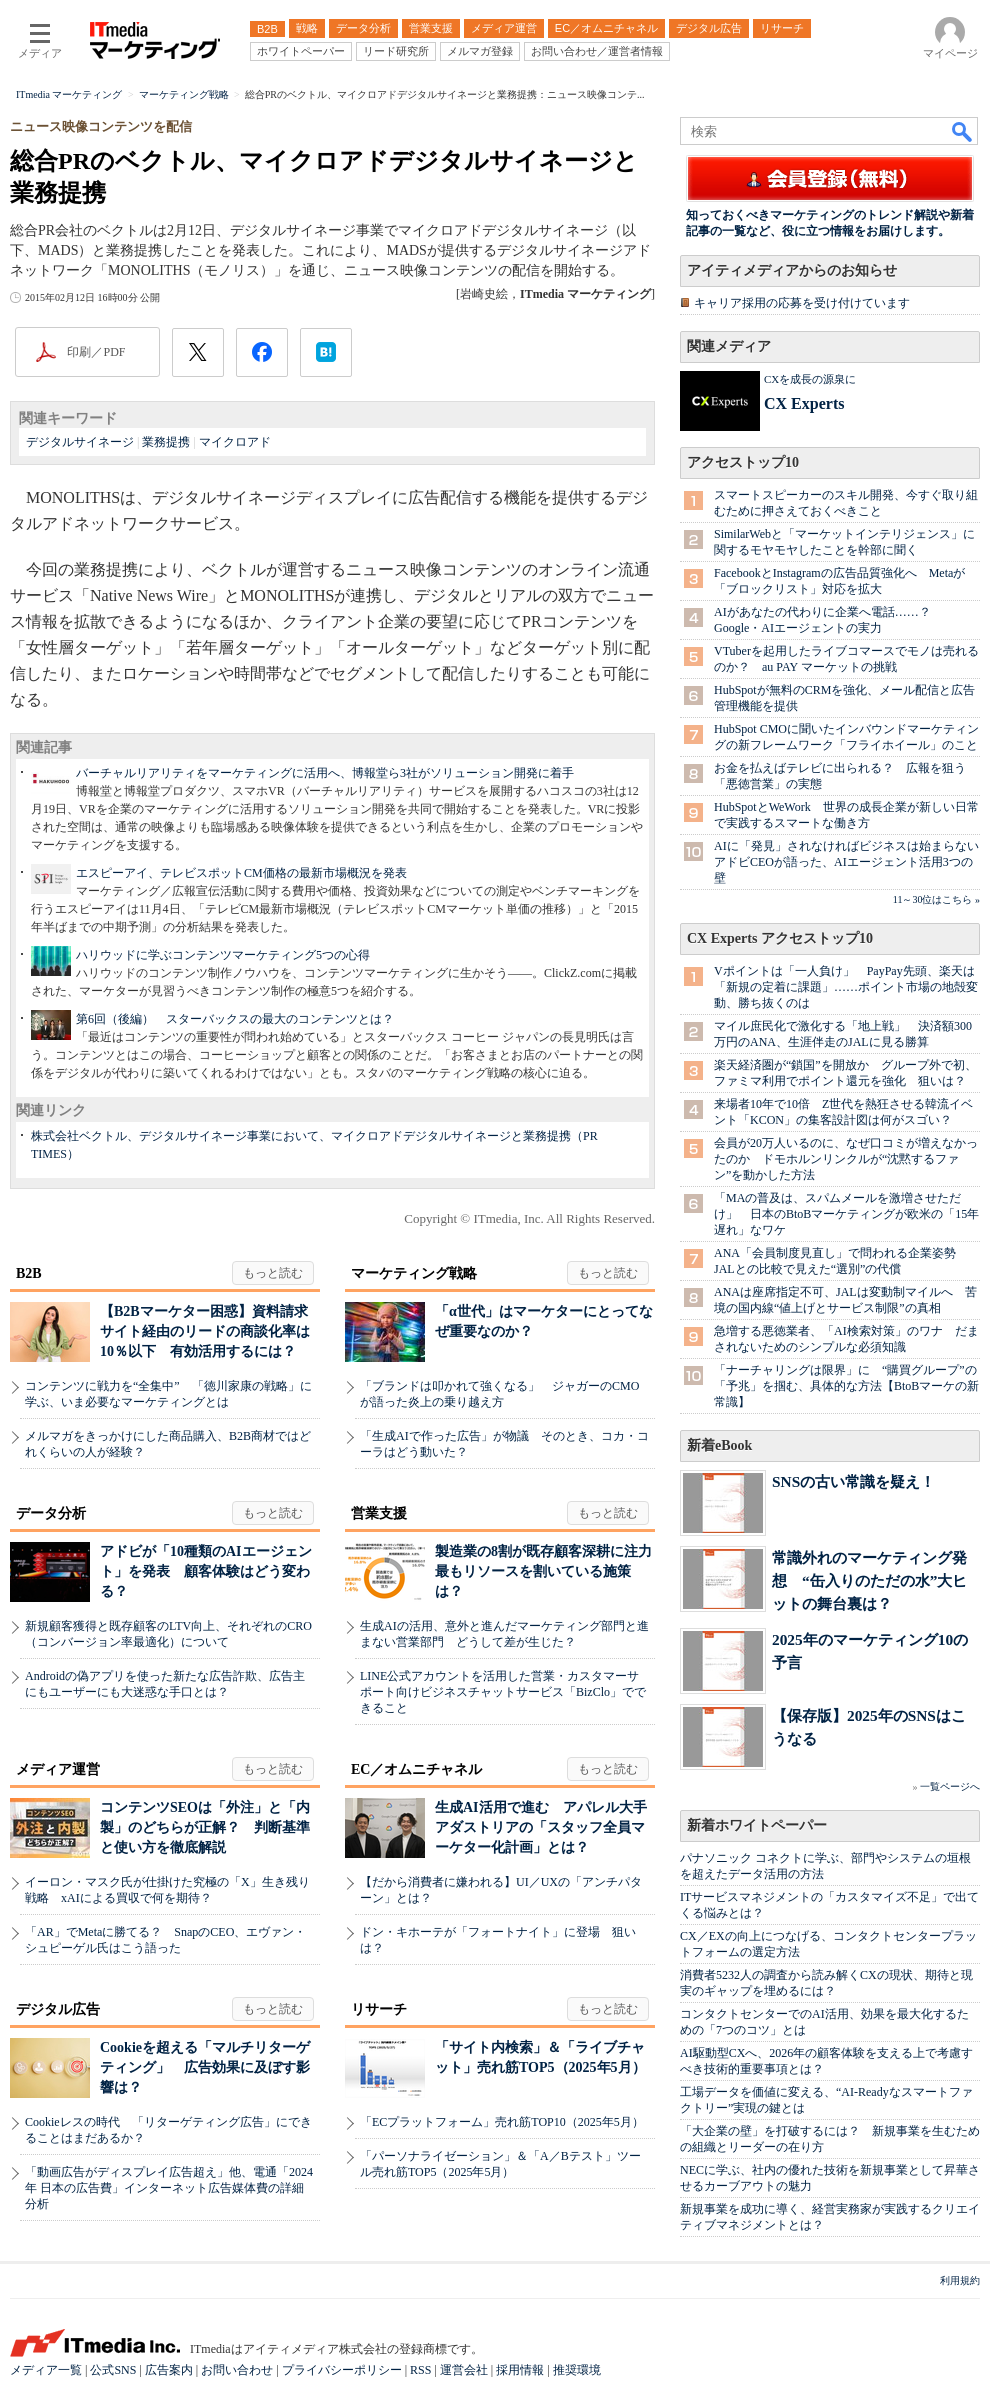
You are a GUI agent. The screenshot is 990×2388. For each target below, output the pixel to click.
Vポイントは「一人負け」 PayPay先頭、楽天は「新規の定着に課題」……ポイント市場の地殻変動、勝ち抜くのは (846, 987)
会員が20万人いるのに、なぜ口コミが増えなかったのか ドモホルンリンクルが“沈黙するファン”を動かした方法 (846, 1159)
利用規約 (960, 2280)
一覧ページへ (950, 1786)
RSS (420, 2370)
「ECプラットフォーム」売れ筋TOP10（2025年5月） (502, 2122)
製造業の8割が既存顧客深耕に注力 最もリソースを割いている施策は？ (550, 1571)
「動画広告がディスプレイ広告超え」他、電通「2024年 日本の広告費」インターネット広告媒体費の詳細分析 (169, 2188)
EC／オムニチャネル (416, 1769)
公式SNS (113, 2370)
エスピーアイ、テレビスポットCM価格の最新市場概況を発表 (241, 873)
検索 (963, 131)
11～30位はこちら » (936, 899)
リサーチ (379, 2009)
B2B (29, 1273)
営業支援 (379, 1513)
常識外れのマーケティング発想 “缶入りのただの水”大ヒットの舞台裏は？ (869, 1580)
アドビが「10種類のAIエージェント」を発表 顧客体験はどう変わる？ (206, 1571)
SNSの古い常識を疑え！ (853, 1481)
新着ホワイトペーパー (757, 1825)
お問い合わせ (237, 2370)
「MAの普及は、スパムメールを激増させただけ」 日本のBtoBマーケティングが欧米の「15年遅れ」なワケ (846, 1214)
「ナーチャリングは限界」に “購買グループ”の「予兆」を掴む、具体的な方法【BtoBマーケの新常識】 (846, 1386)
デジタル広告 (58, 2009)
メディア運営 (58, 1769)
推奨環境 (577, 2370)
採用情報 (520, 2370)
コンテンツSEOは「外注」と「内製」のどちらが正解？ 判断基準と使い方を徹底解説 (205, 1827)
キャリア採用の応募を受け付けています (802, 303)
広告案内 (169, 2370)
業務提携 (166, 442)
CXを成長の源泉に (810, 379)
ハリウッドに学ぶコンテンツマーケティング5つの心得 (223, 955)
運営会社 (464, 2370)
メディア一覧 (46, 2370)
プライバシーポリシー (342, 2370)
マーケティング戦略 (414, 1273)
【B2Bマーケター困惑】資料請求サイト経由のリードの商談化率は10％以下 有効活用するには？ (205, 1331)
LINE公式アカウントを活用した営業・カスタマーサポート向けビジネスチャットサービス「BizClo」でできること (503, 1692)
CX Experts (804, 403)
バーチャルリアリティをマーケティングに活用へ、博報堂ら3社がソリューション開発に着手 (325, 773)
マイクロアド (235, 442)
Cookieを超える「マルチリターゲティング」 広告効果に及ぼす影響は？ (205, 2067)
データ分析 (51, 1513)
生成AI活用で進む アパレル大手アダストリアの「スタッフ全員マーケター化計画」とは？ (541, 1827)
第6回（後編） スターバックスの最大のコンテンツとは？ (235, 1019)
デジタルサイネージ (80, 442)
